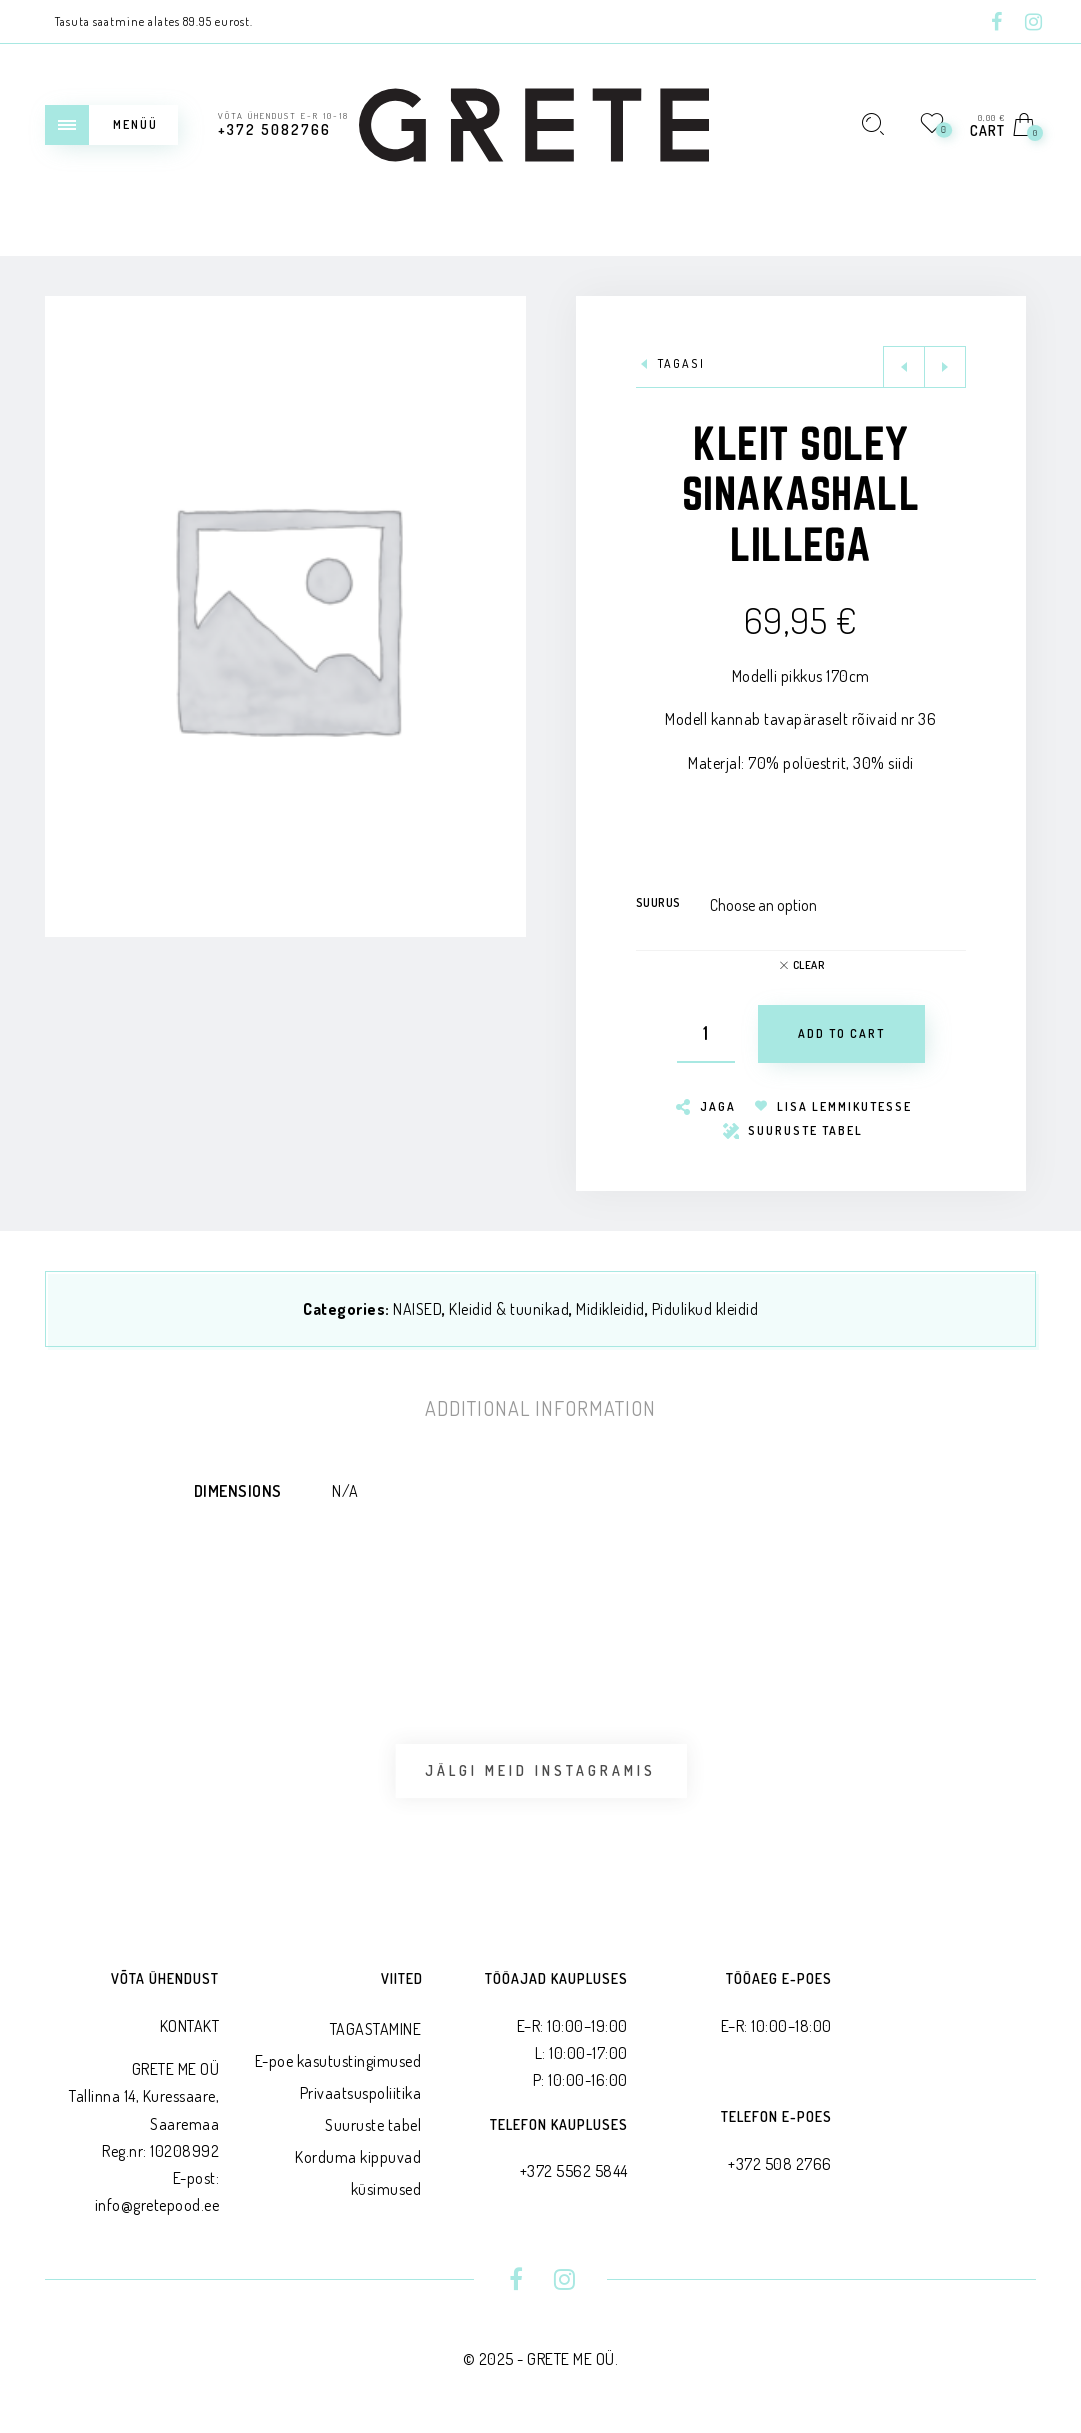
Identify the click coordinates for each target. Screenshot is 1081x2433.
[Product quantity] (706, 1034)
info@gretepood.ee (157, 2205)
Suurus (658, 902)
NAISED (417, 1309)
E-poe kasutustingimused (338, 2061)
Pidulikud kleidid (705, 1309)
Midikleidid (610, 1309)
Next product (945, 367)
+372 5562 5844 (574, 2171)
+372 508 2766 (780, 2164)
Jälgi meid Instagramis (540, 1770)
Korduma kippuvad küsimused (358, 2173)
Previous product (904, 367)
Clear (809, 965)
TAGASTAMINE (376, 2029)
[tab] (540, 1408)
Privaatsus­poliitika (361, 2093)
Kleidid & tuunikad (509, 1309)
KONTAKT (190, 2026)
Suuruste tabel (373, 2125)
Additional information (540, 1408)
